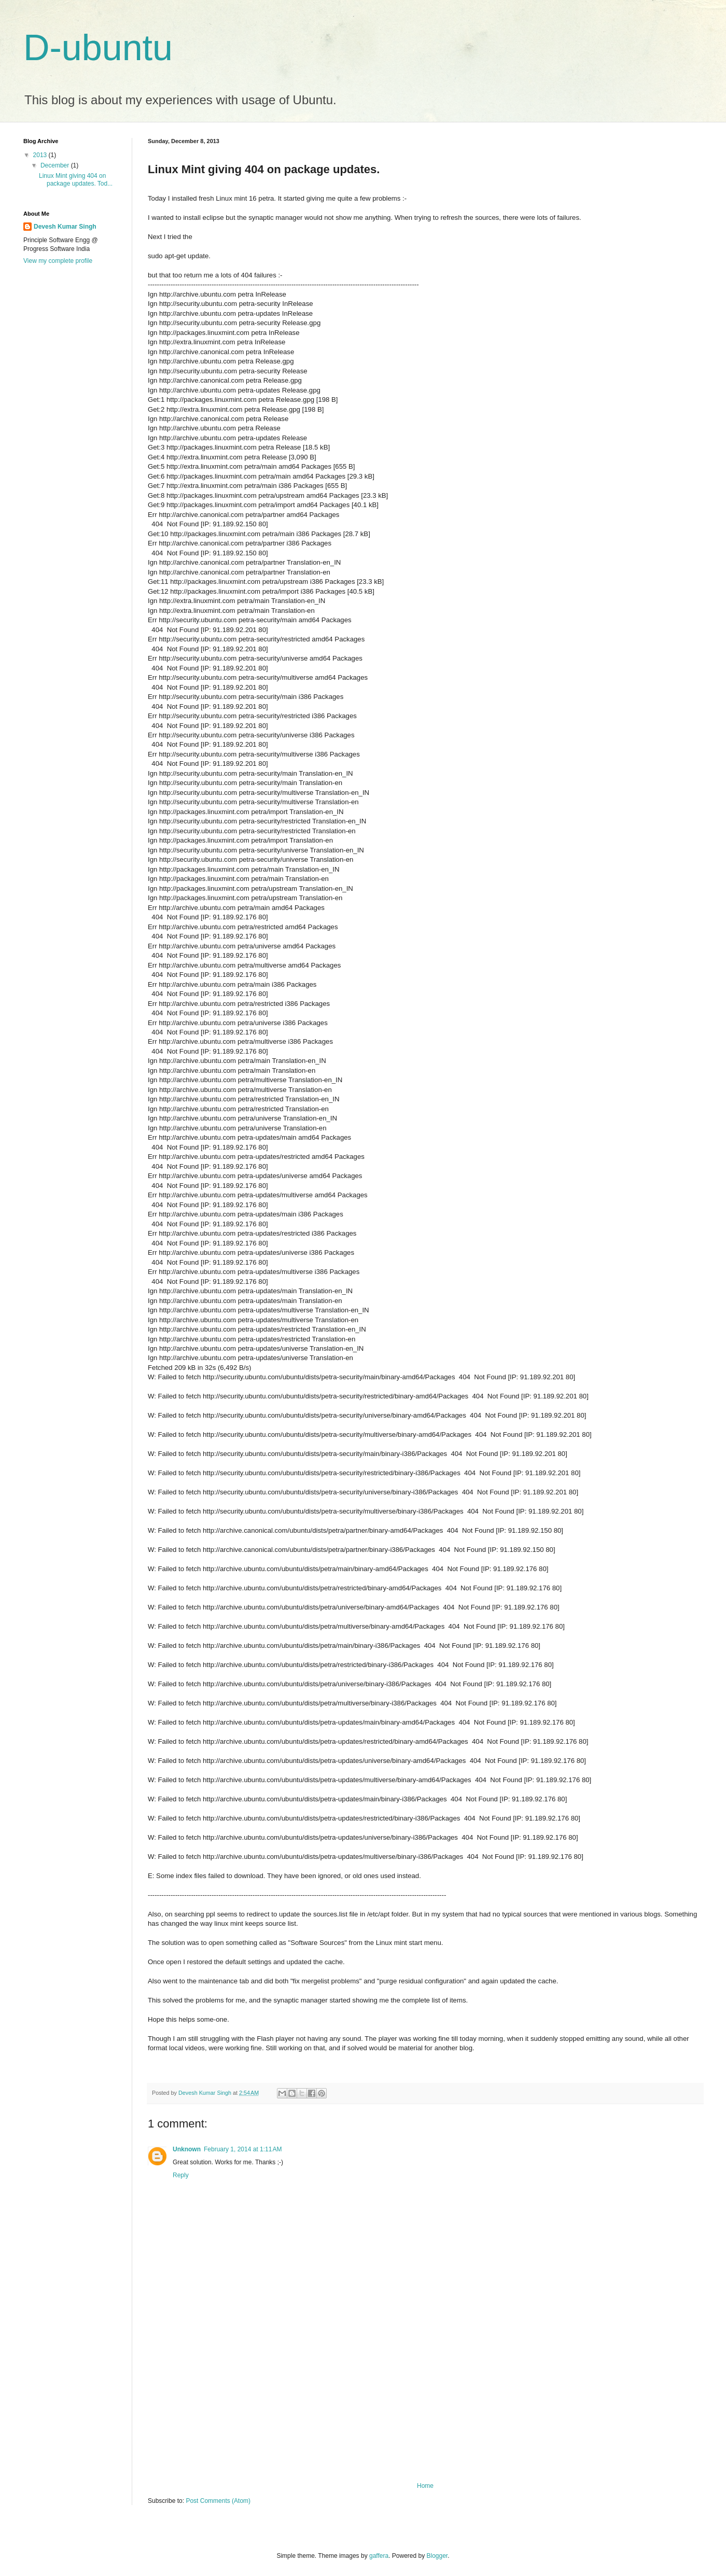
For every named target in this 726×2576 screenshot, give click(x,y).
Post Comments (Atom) (218, 2500)
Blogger (437, 2555)
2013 (41, 155)
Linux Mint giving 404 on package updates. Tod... (76, 179)
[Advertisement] (425, 2404)
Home (425, 2485)
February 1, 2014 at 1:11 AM (243, 2149)
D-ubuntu (98, 47)
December (55, 165)
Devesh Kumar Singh (65, 226)
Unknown (187, 2149)
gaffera (378, 2555)
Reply (181, 2175)
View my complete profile (57, 260)
